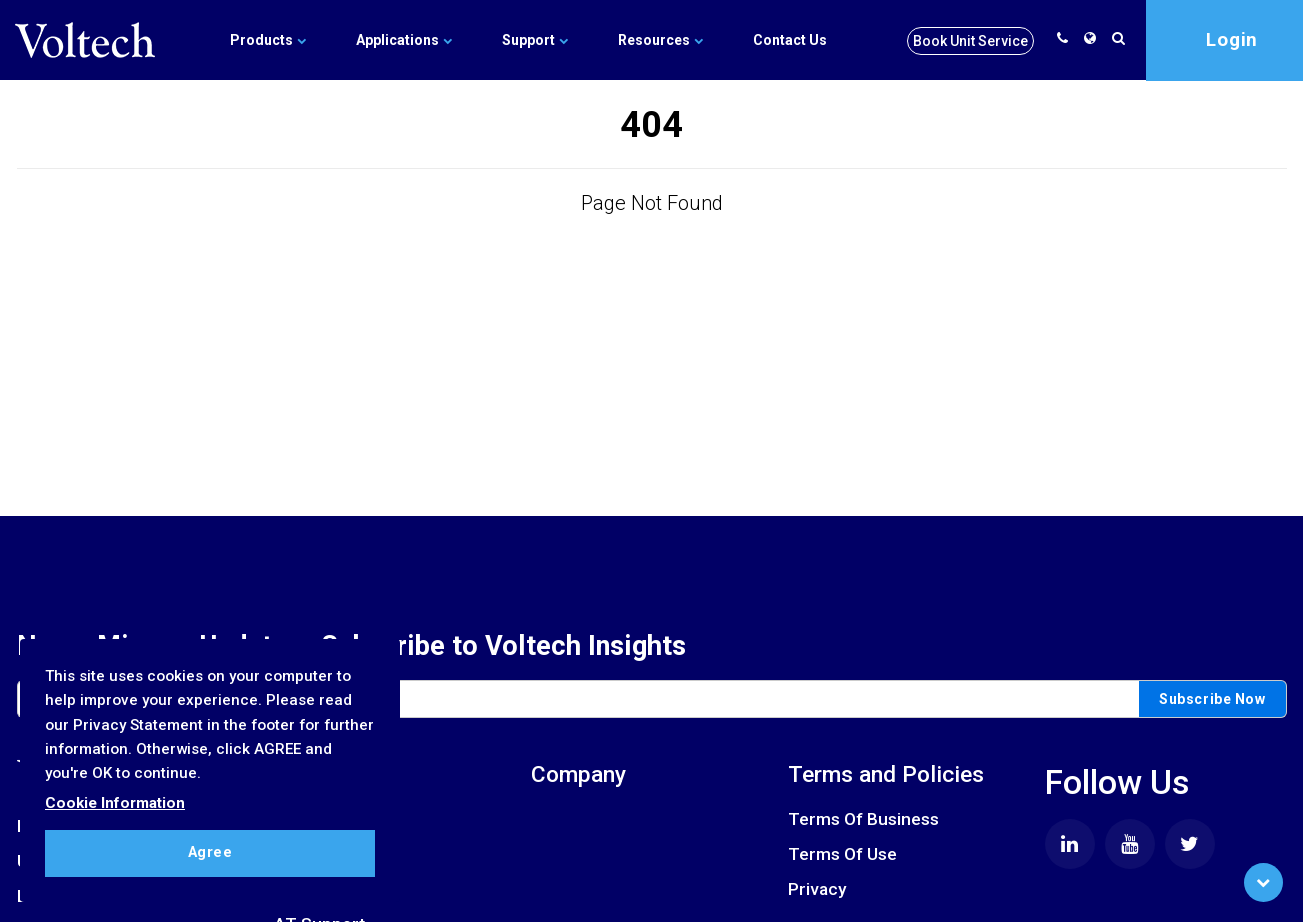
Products (268, 40)
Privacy (817, 889)
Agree (210, 852)
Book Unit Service (970, 41)
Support (535, 40)
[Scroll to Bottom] (1263, 882)
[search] (1121, 38)
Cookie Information (115, 803)
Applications (404, 40)
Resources (660, 40)
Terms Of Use (842, 854)
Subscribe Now (1212, 699)
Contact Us (790, 40)
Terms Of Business (863, 819)
